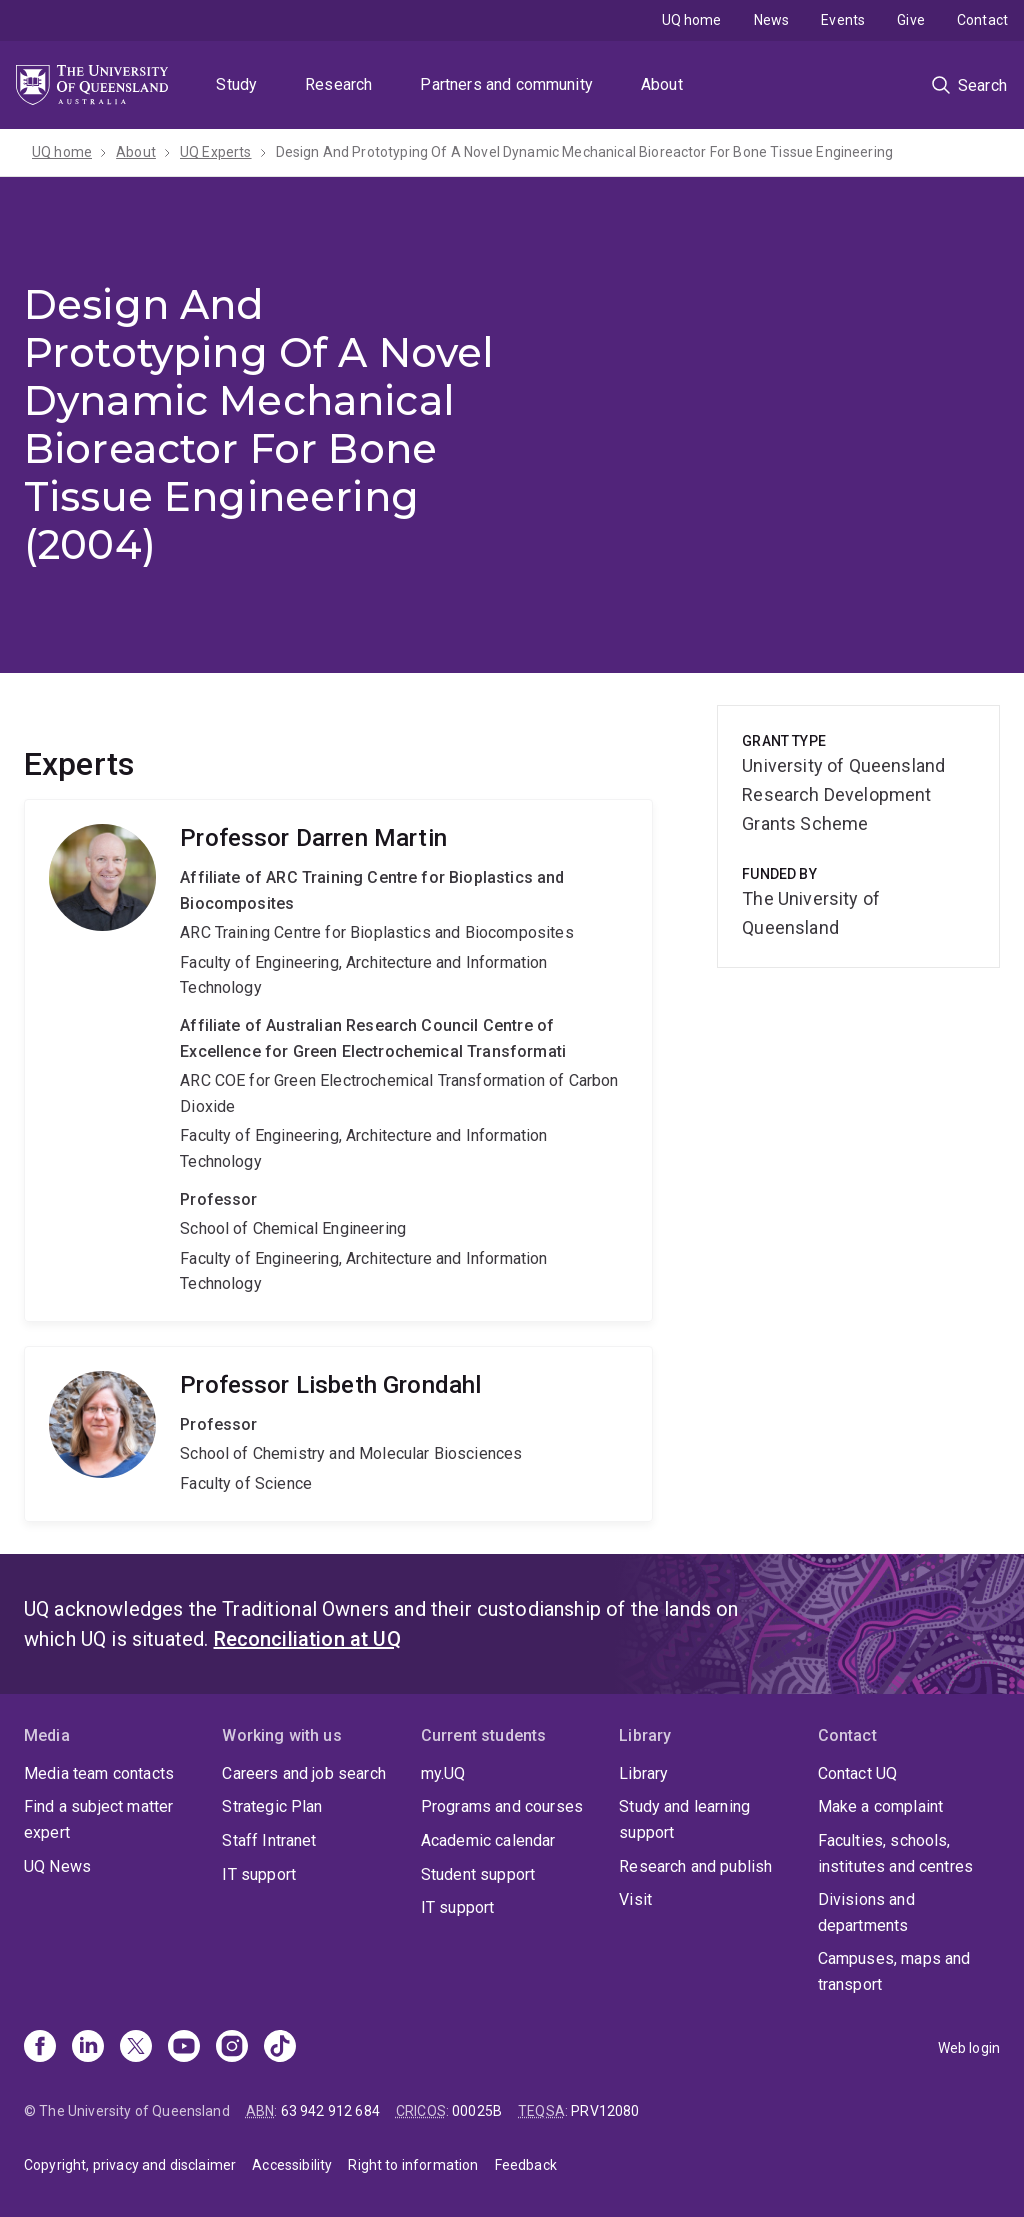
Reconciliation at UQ (307, 1639)
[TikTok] (280, 2048)
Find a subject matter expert (98, 1819)
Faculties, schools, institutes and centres (896, 1853)
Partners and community (506, 84)
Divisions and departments (866, 1912)
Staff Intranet (269, 1840)
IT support (259, 1874)
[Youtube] (184, 2048)
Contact (982, 20)
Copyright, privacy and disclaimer (130, 2165)
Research (338, 84)
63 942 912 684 (330, 2111)
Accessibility (292, 2165)
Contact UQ (858, 1773)
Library (643, 1773)
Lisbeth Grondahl (338, 1434)
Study (236, 84)
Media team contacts (99, 1773)
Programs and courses (502, 1806)
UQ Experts (216, 152)
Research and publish (695, 1866)
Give (911, 20)
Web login (969, 2048)
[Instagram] (232, 2048)
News (772, 20)
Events (843, 20)
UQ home (692, 20)
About (662, 84)
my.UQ (443, 1773)
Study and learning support (684, 1819)
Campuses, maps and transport (894, 1971)
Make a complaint (881, 1806)
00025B (477, 2111)
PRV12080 (605, 2111)
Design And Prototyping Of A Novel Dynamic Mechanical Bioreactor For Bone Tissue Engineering (585, 152)
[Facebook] (40, 2048)
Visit (635, 1899)
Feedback (526, 2165)
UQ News (57, 1866)
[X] (136, 2048)
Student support (478, 1874)
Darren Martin (338, 1060)
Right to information (413, 2165)
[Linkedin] (88, 2048)
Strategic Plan (272, 1806)
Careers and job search (304, 1773)
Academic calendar (488, 1840)
